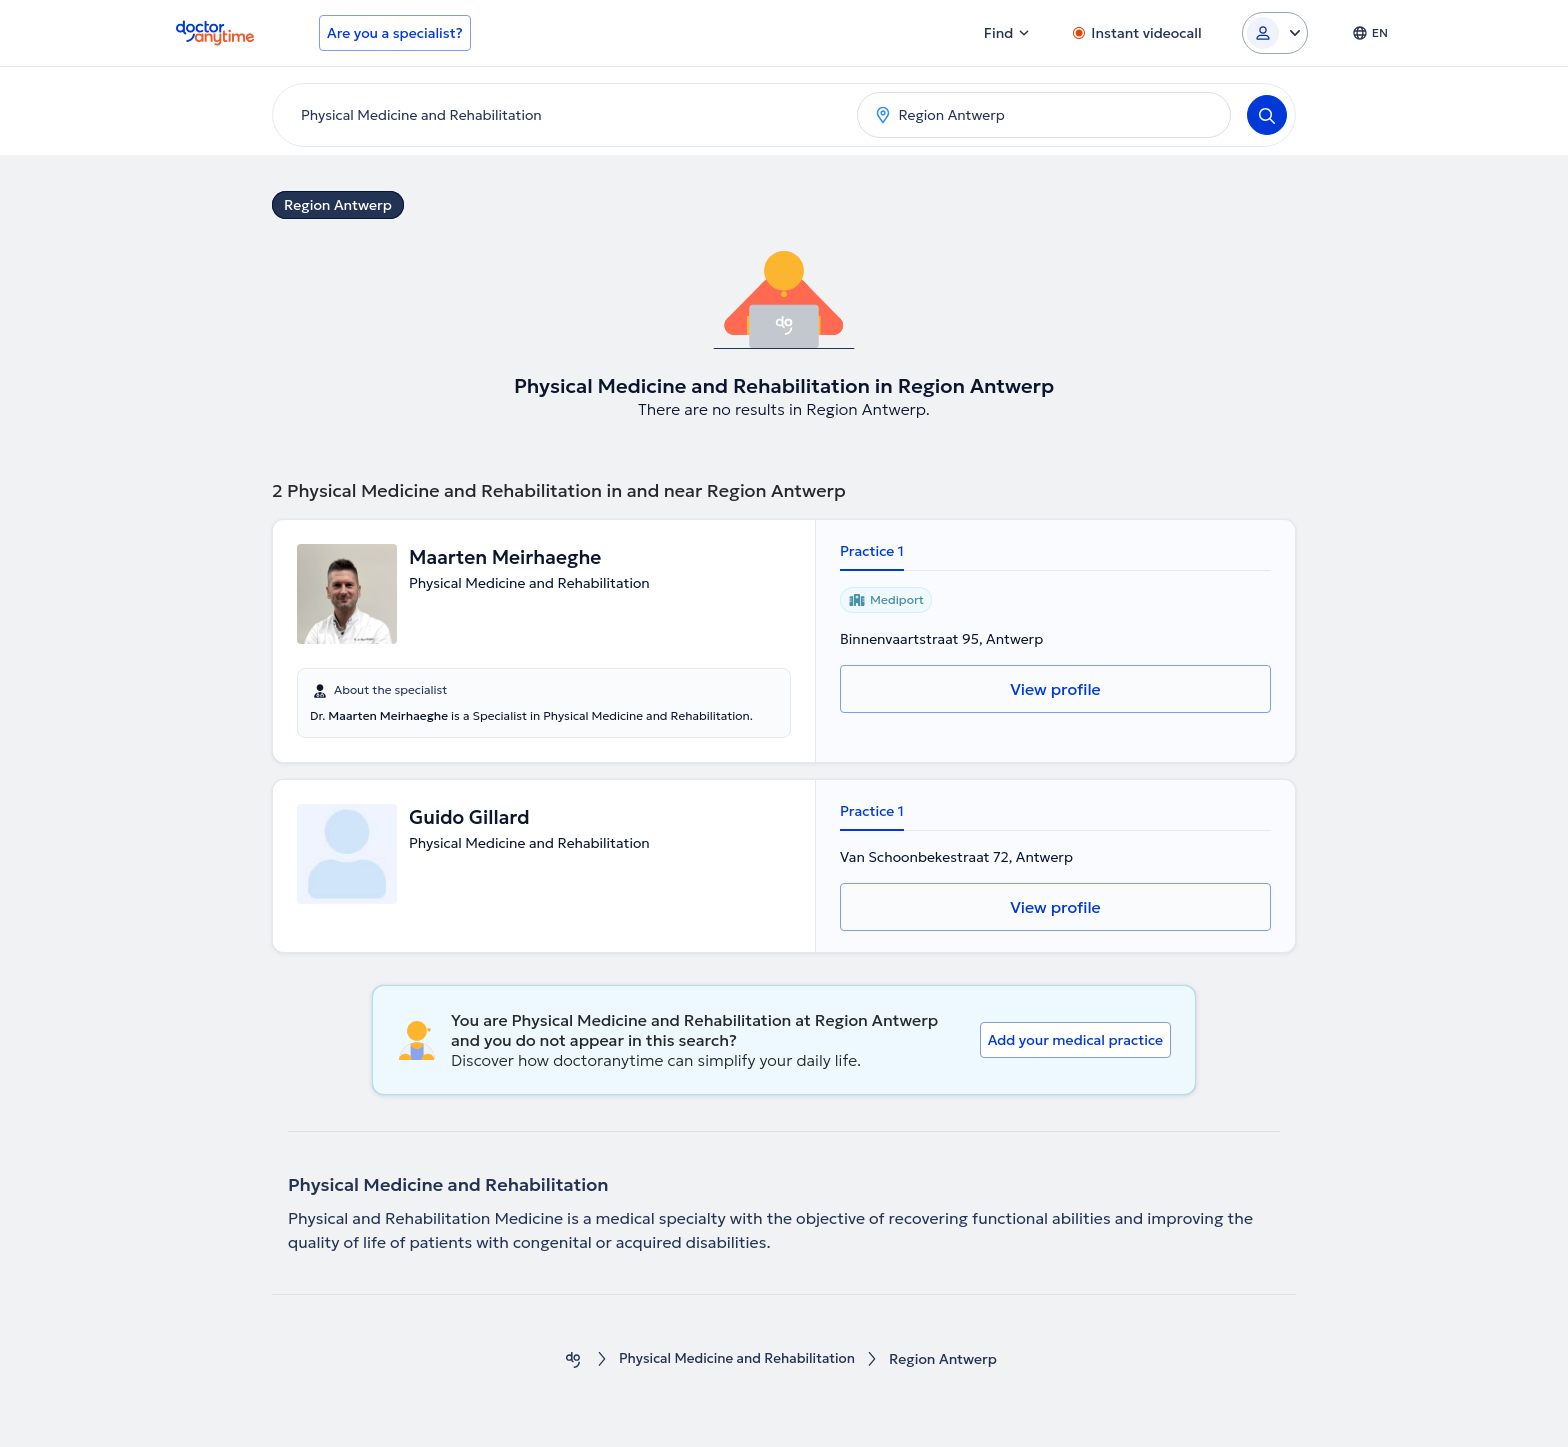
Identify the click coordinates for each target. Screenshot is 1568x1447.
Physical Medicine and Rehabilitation (737, 1359)
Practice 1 (872, 551)
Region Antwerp (338, 205)
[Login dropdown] (1275, 33)
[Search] (1267, 115)
